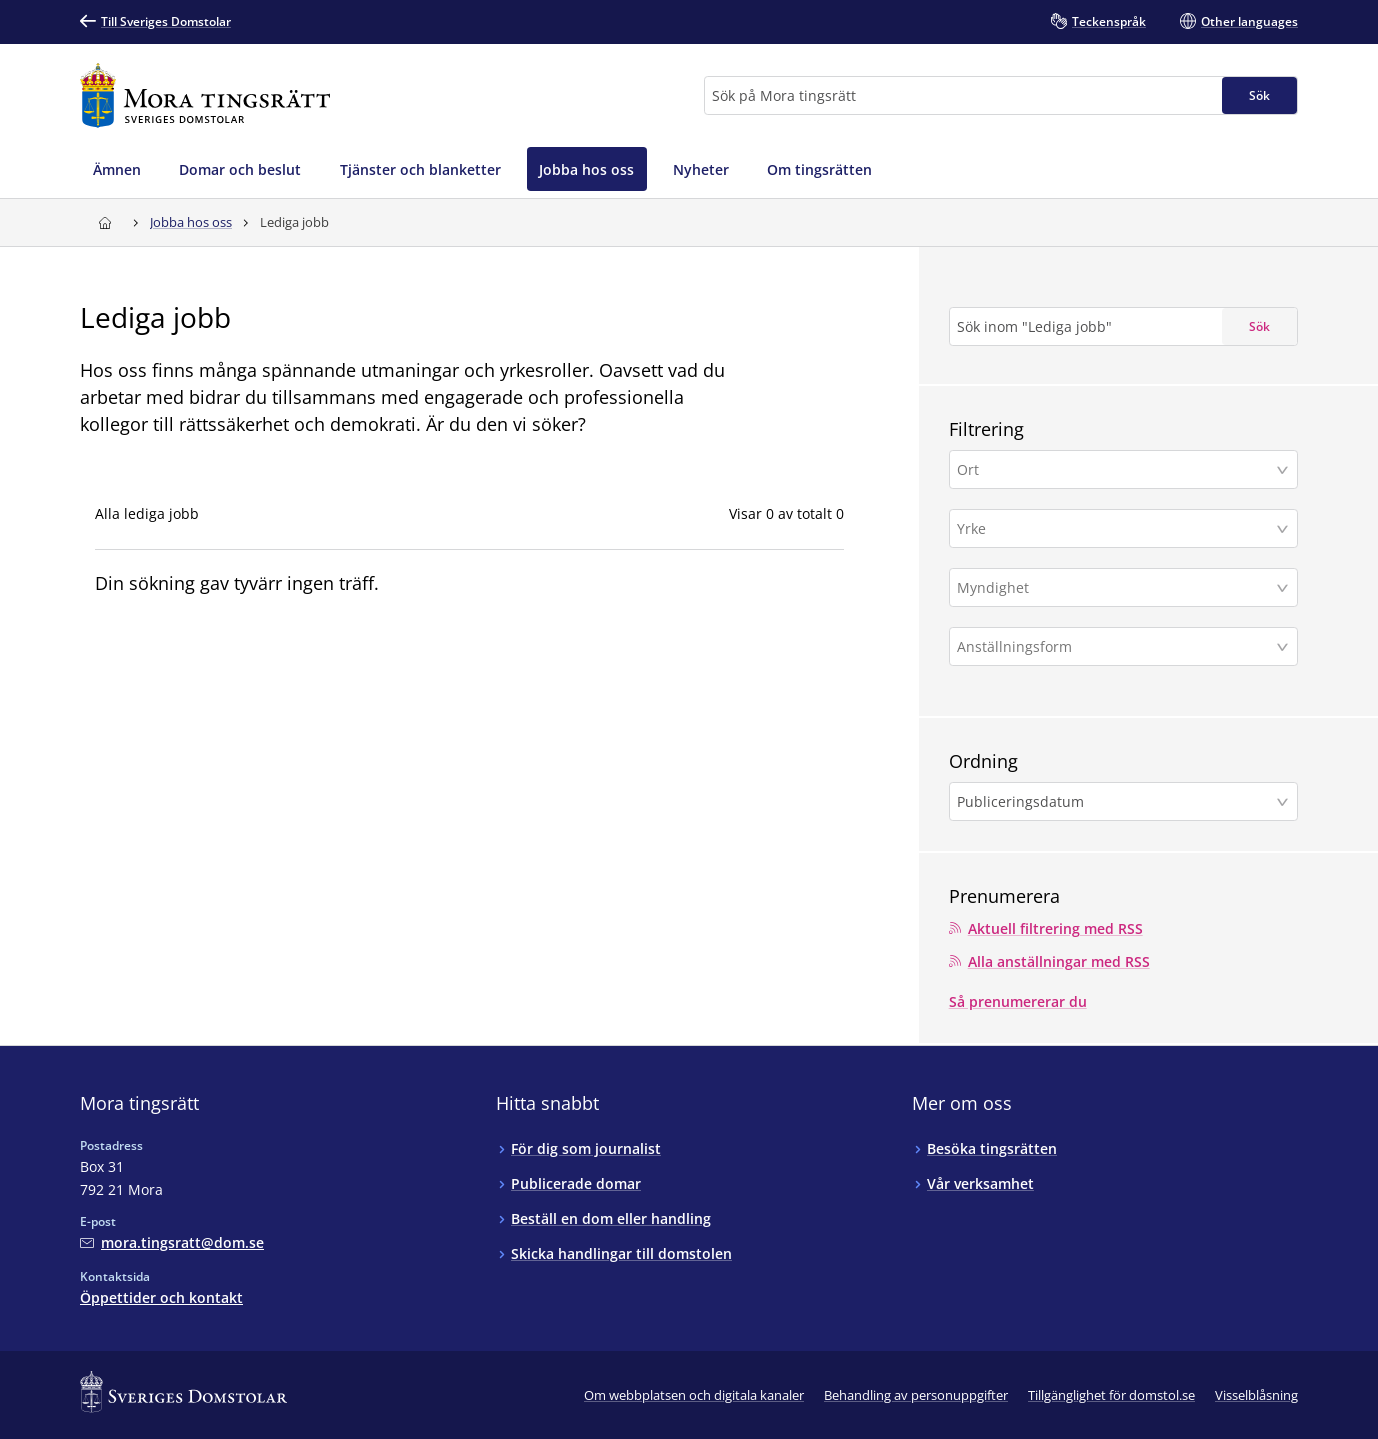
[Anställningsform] (1115, 646)
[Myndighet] (1115, 587)
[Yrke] (1115, 528)
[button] (1123, 469)
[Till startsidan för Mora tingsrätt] (205, 95)
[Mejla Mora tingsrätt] (172, 1242)
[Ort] (1115, 469)
